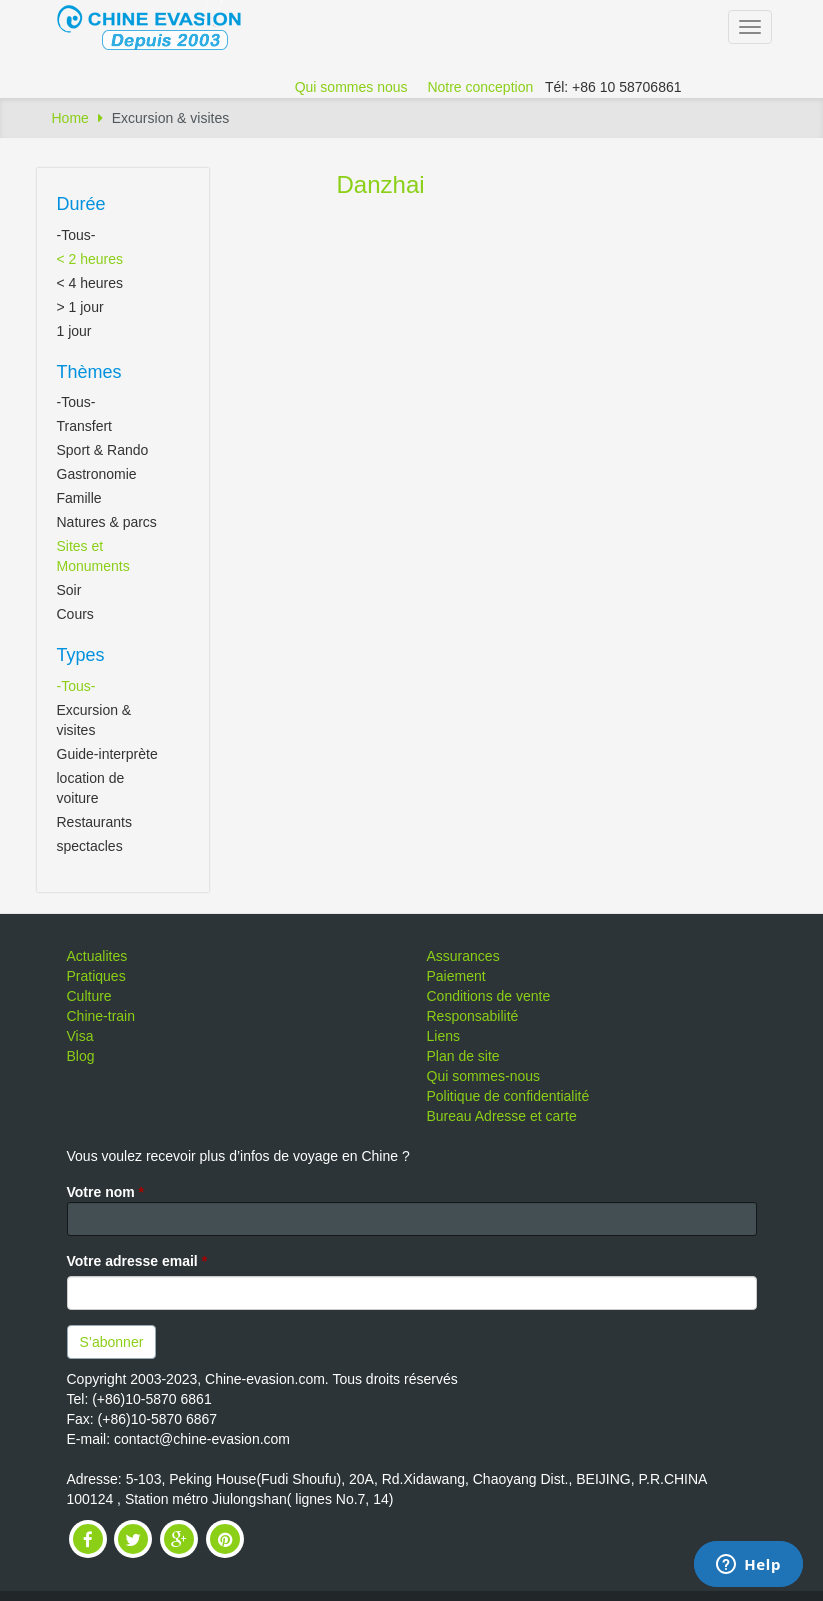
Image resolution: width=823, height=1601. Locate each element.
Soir (69, 590)
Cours (75, 614)
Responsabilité (473, 1016)
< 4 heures (90, 283)
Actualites (97, 956)
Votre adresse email (137, 1261)
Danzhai (381, 184)
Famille (79, 498)
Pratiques (96, 976)
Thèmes (89, 372)
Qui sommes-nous (484, 1076)
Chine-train (101, 1016)
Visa (80, 1036)
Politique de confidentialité (508, 1096)
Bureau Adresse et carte (502, 1116)
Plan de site (463, 1056)
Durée (81, 204)
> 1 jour (80, 307)
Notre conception (480, 87)
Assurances (463, 956)
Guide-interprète (107, 754)
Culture (89, 996)
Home (70, 118)
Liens (443, 1036)
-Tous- (76, 235)
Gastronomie (97, 474)
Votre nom (106, 1192)
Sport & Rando (103, 450)
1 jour (74, 331)
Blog (81, 1056)
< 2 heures (90, 259)
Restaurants (94, 822)
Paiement (456, 976)
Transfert (85, 426)
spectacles (90, 846)
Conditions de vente (489, 996)
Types (81, 655)
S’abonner (112, 1342)
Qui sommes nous (351, 87)
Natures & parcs (107, 522)
